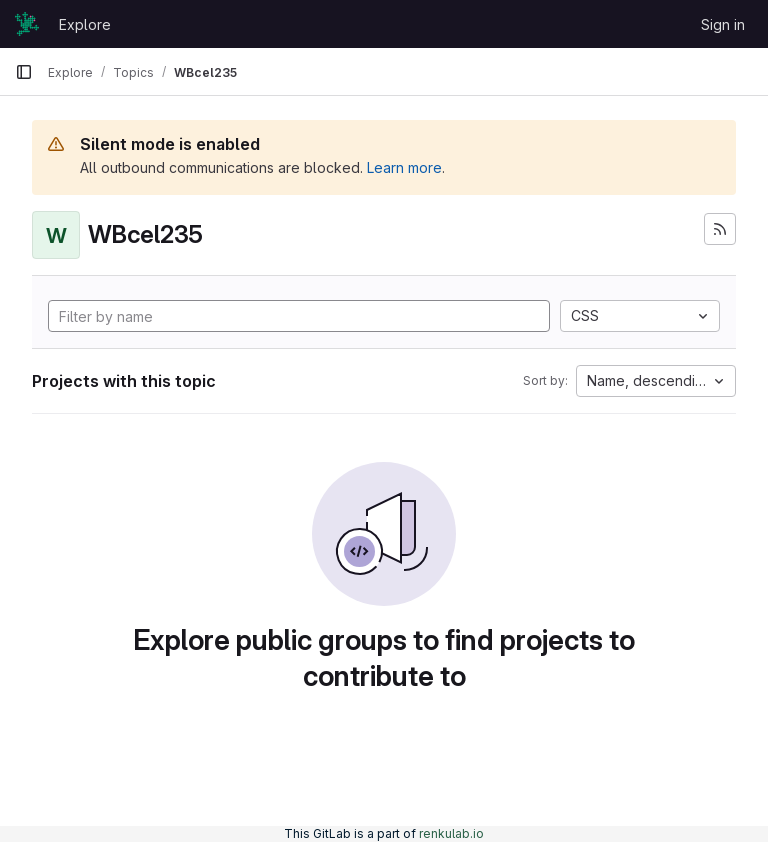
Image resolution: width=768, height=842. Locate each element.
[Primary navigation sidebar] (24, 72)
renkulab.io (451, 833)
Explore (85, 24)
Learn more (404, 167)
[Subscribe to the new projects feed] (720, 229)
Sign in (723, 24)
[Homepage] (27, 24)
